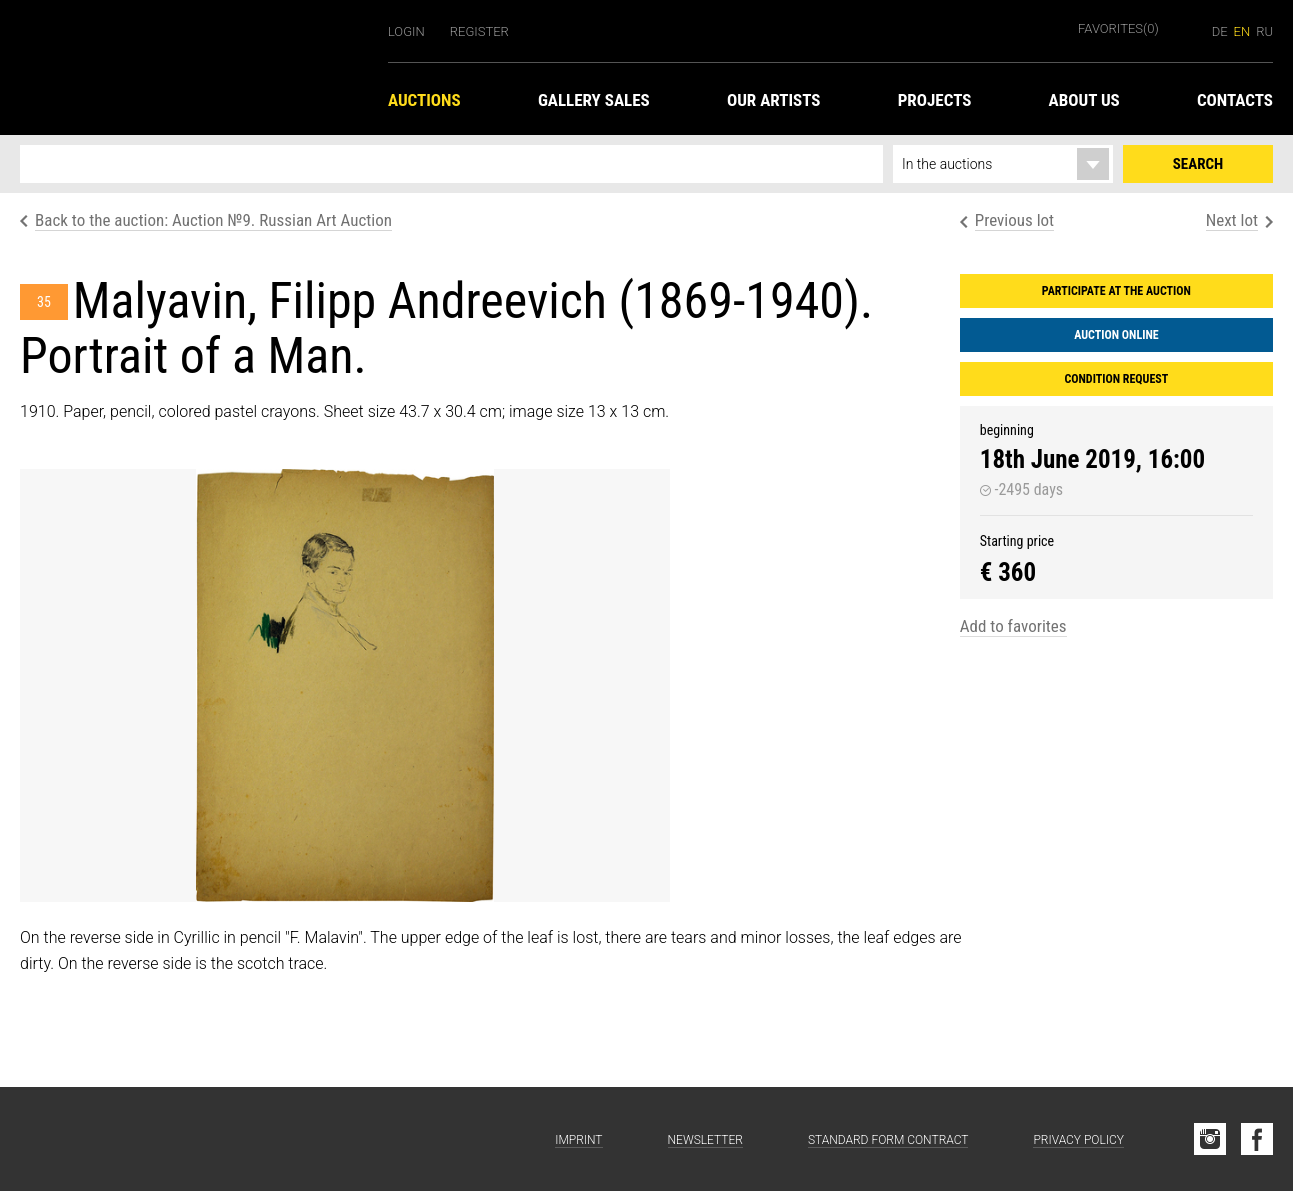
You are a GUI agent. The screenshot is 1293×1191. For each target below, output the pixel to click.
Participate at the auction (1116, 291)
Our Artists (774, 100)
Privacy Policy (1078, 1140)
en (1242, 31)
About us (1084, 100)
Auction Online (1116, 335)
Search (1198, 164)
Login (406, 31)
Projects (935, 100)
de (1220, 31)
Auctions (424, 100)
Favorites (1118, 28)
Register (479, 31)
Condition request (1116, 379)
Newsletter (705, 1140)
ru (1264, 31)
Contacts (1235, 100)
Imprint (578, 1140)
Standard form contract (888, 1140)
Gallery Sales (594, 100)
